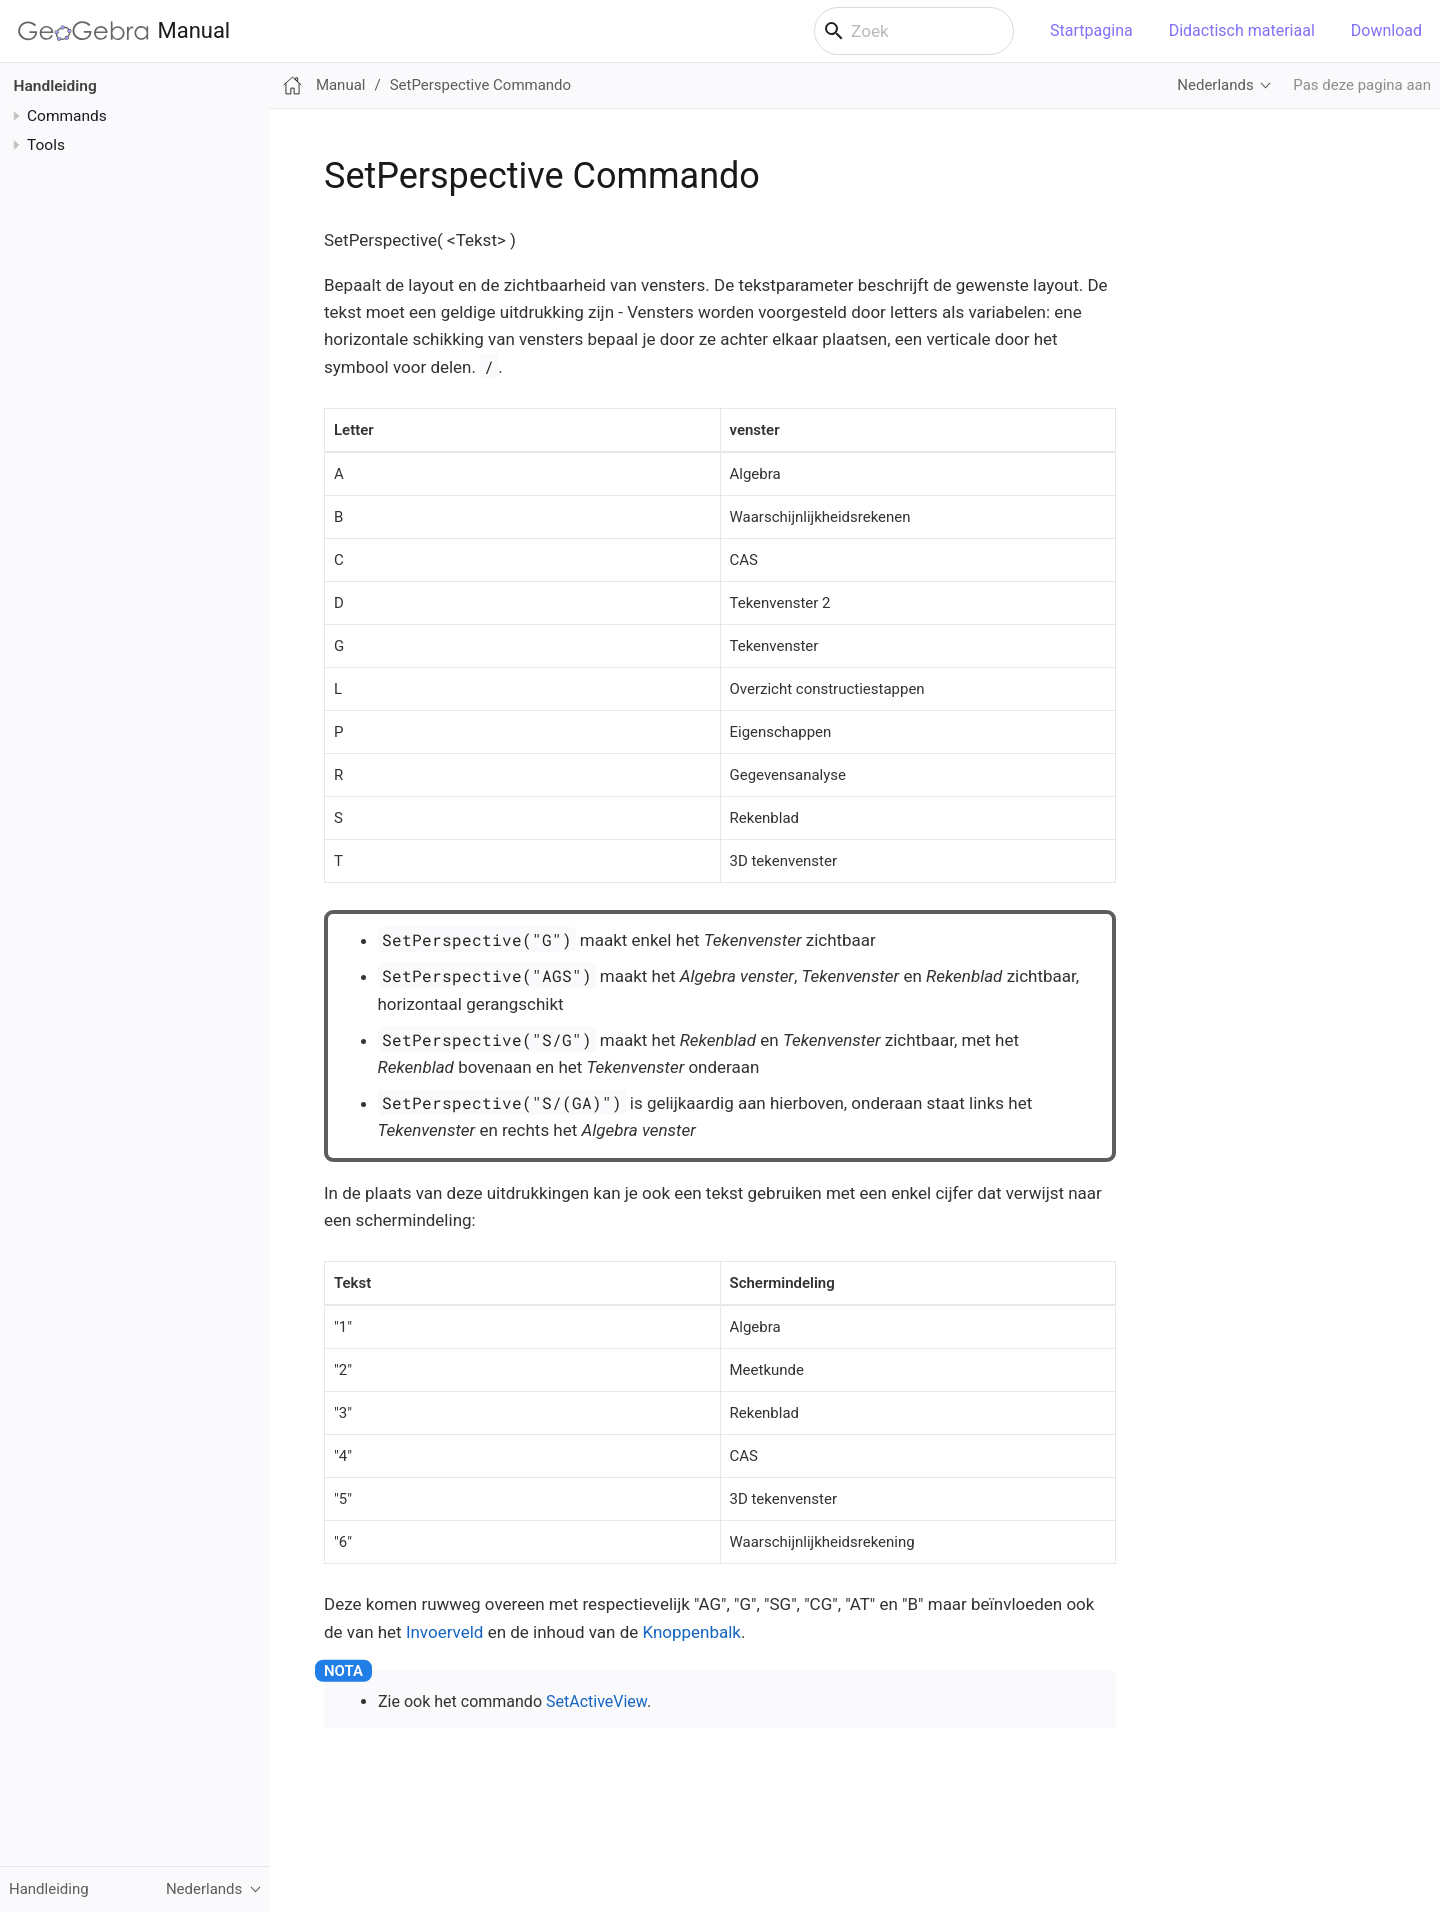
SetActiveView (596, 1701)
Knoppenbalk (691, 1632)
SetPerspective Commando (480, 85)
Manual (124, 31)
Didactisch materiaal (1242, 30)
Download (1386, 30)
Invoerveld (445, 1632)
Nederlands (1215, 85)
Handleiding (55, 86)
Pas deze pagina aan (1362, 85)
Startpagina (1091, 30)
